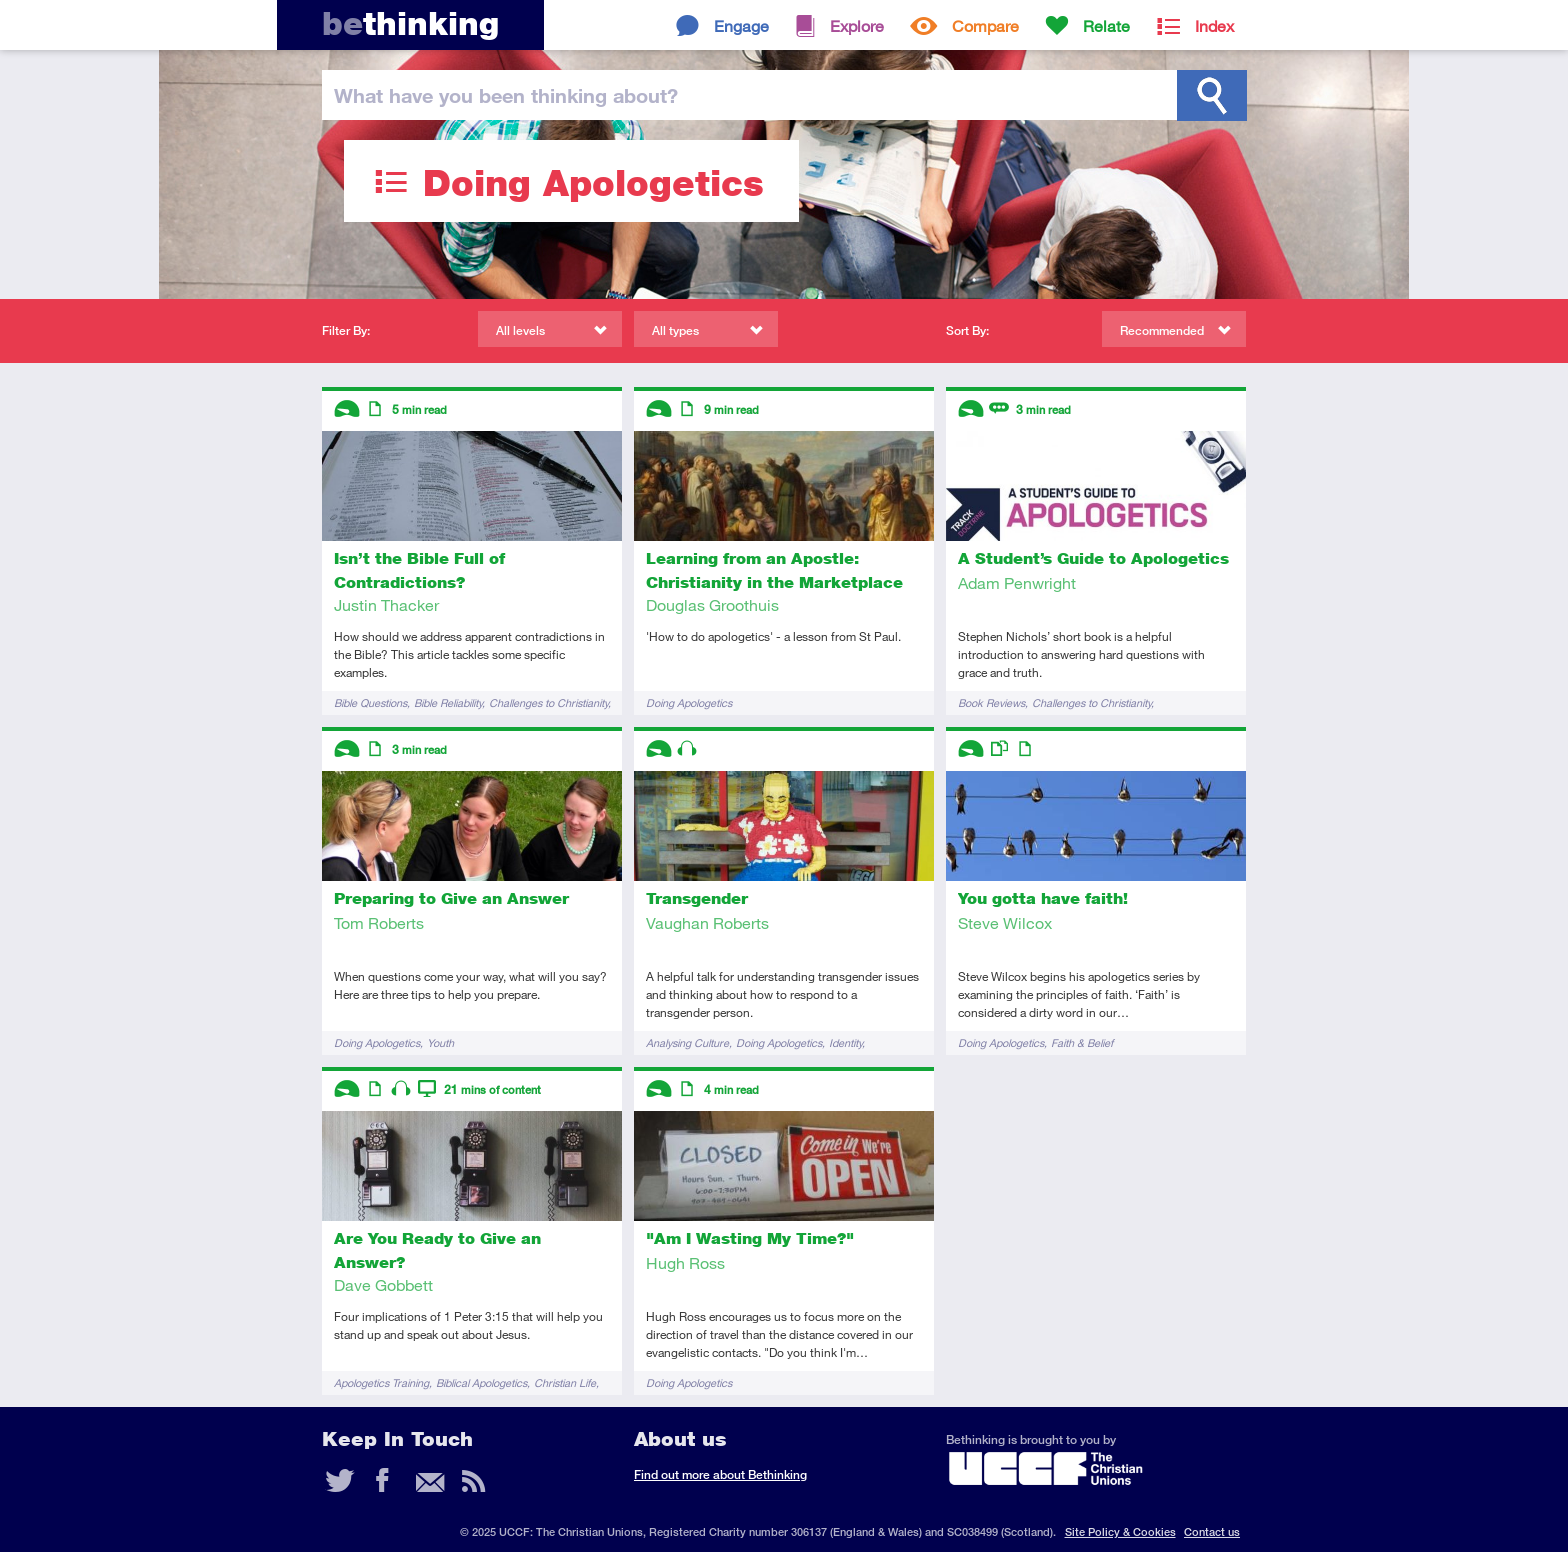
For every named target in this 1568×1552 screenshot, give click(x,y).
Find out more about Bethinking (720, 1474)
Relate (1106, 25)
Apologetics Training (381, 1382)
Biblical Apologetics (481, 1382)
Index (1214, 25)
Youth (440, 1042)
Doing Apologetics (689, 702)
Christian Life (565, 1382)
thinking (410, 23)
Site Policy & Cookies (1120, 1531)
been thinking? (506, 95)
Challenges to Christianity (548, 702)
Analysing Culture (687, 1042)
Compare (985, 25)
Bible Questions (370, 702)
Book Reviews (991, 702)
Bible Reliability (448, 702)
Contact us (1212, 1531)
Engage (741, 25)
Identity (845, 1042)
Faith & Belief (1082, 1042)
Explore (857, 25)
